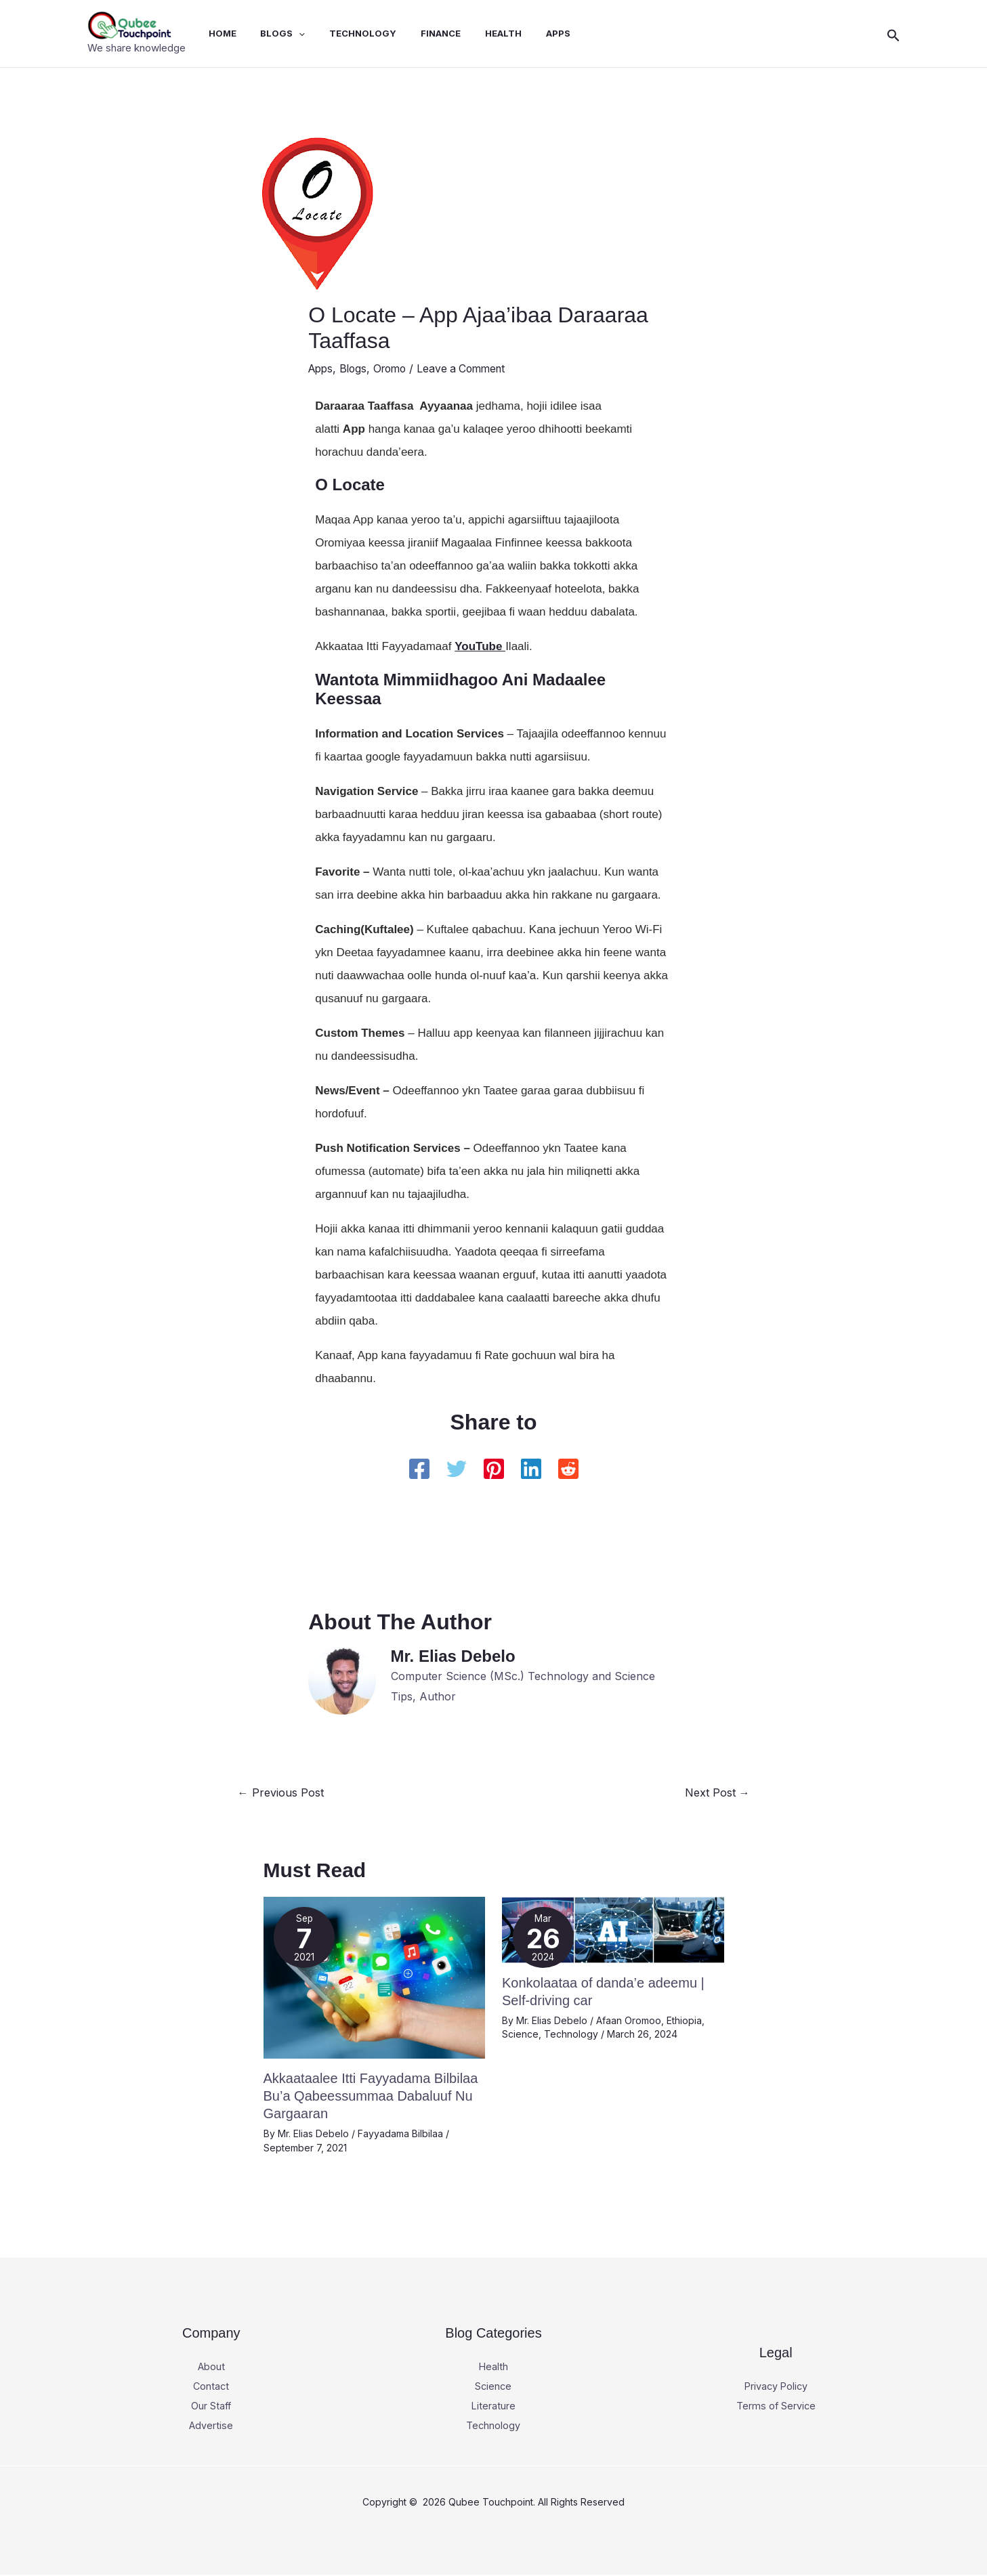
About (211, 2365)
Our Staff (211, 2405)
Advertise (211, 2425)
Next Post (717, 1792)
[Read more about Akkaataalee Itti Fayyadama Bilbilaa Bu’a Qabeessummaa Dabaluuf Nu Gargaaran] (375, 1976)
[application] (298, 33)
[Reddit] (568, 1469)
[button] (893, 33)
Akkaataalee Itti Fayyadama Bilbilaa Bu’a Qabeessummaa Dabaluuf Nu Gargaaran (371, 2095)
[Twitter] (456, 1469)
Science (520, 2033)
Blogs (356, 368)
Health (493, 2365)
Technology (571, 2033)
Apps (321, 368)
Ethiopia (684, 2019)
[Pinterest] (494, 1469)
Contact (211, 2385)
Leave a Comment (470, 368)
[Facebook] (419, 1469)
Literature (493, 2405)
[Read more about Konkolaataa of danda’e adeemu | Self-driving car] (613, 1928)
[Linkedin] (531, 1469)
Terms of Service (776, 2405)
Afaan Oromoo (628, 2019)
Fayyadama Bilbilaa (400, 2133)
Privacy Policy (775, 2385)
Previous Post (281, 1792)
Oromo (395, 368)
